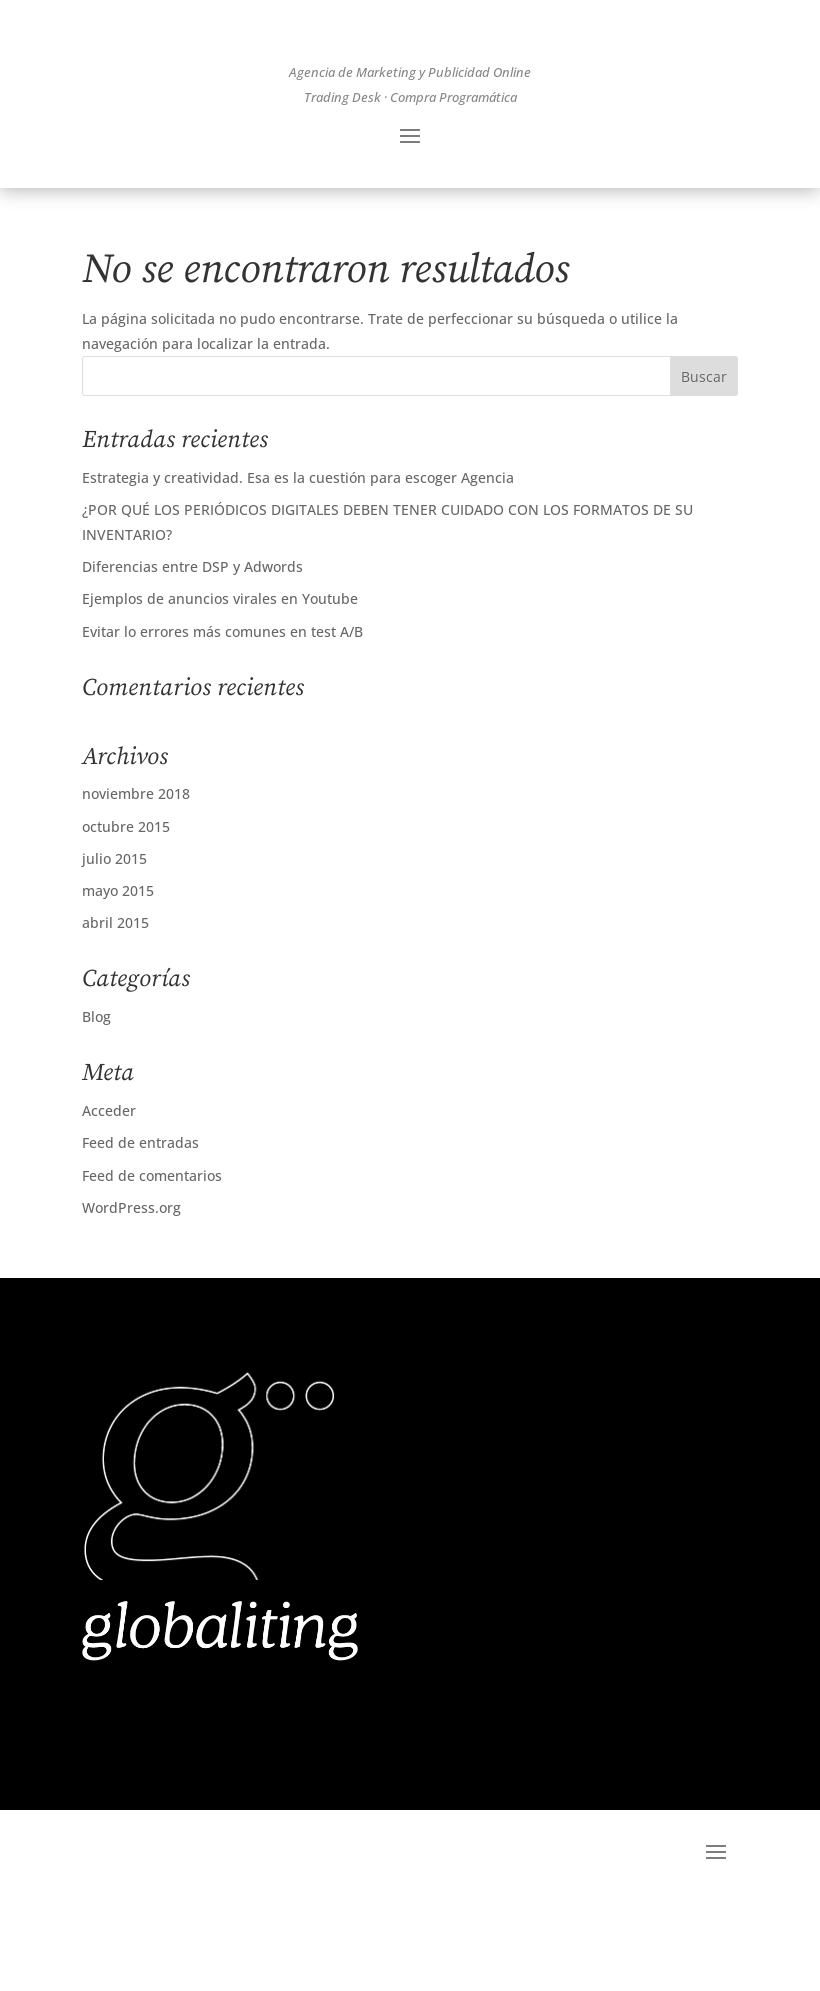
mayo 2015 (118, 965)
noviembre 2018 (136, 868)
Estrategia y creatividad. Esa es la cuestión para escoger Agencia (298, 552)
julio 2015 (114, 933)
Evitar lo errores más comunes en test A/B (222, 706)
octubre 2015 (126, 901)
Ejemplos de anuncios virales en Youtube (220, 673)
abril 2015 (115, 997)
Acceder (109, 1185)
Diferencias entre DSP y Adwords (192, 641)
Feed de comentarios (152, 1249)
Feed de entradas (140, 1217)
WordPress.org (131, 1282)
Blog (96, 1091)
